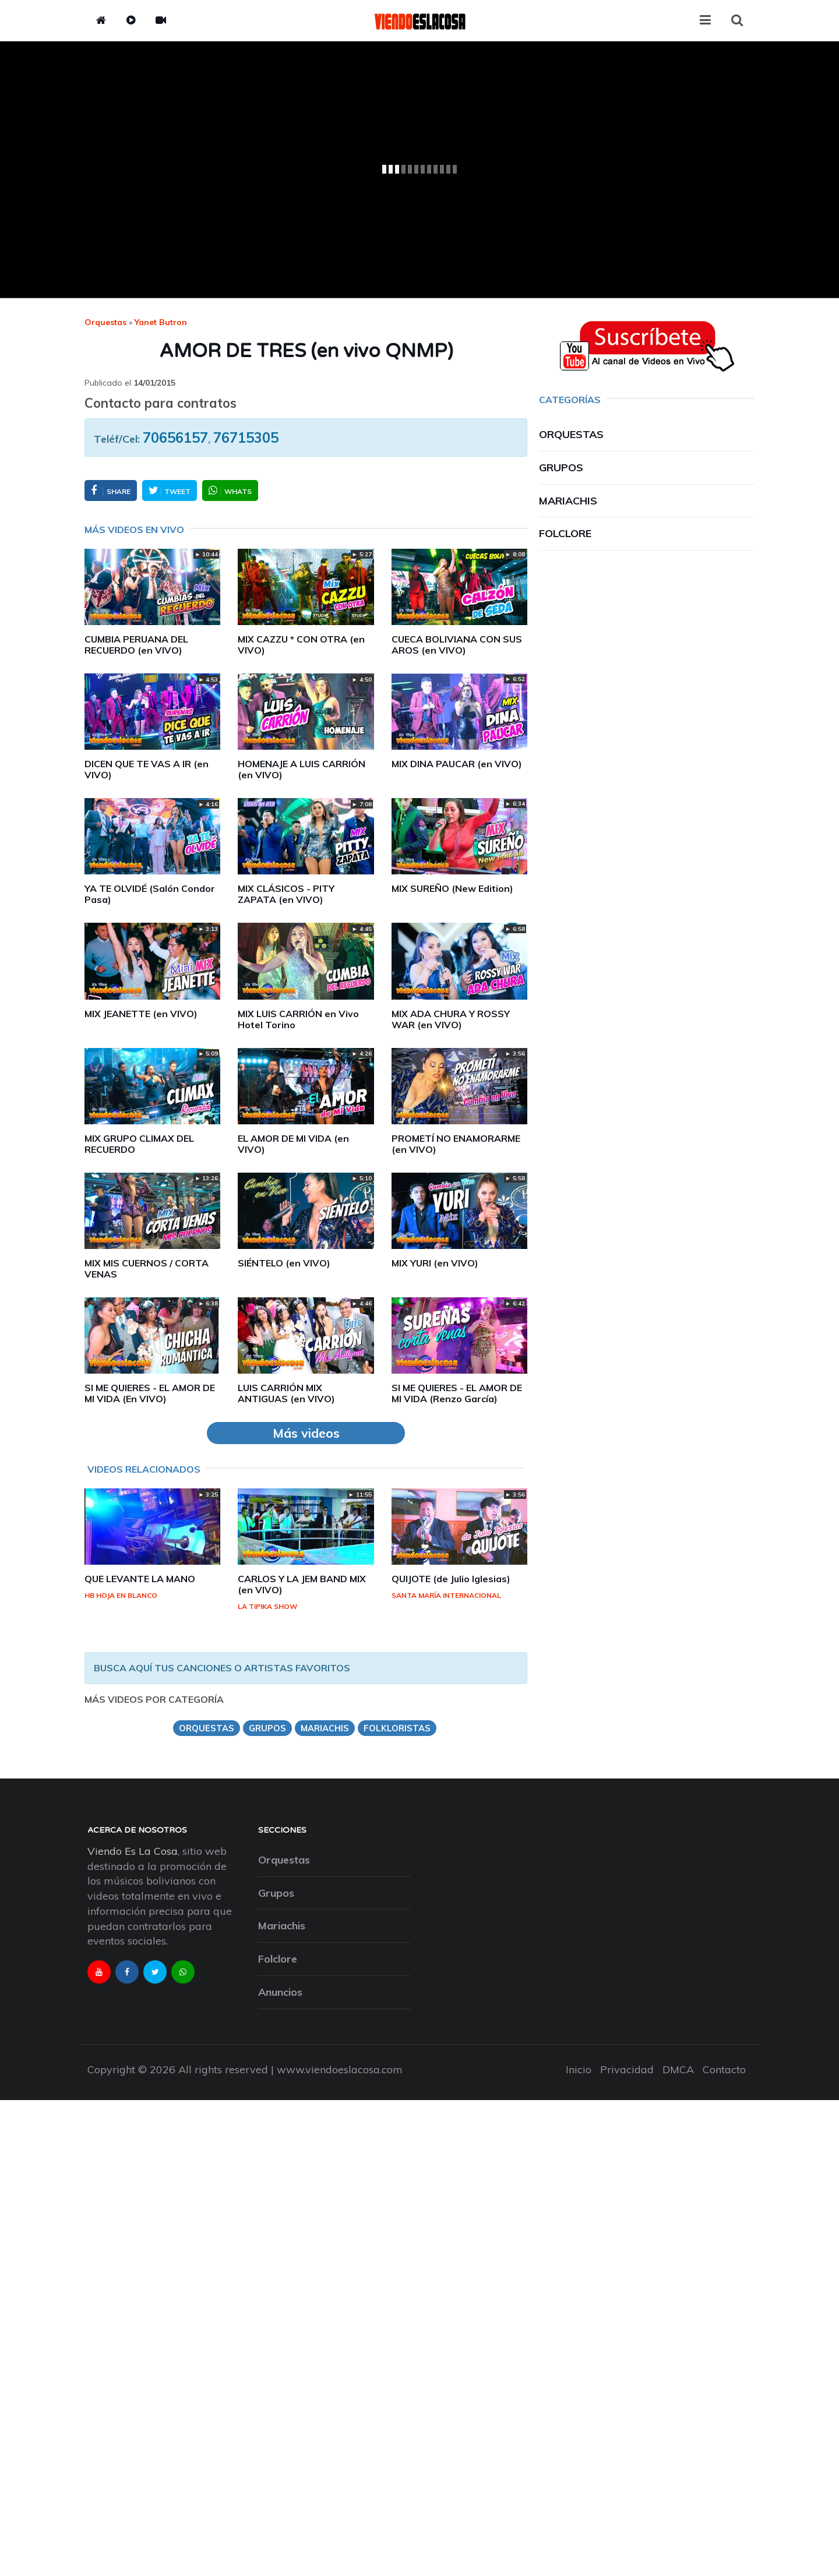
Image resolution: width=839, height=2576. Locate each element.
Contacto (724, 2069)
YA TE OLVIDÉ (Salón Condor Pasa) (149, 894)
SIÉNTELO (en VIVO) (284, 1263)
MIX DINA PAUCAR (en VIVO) (457, 764)
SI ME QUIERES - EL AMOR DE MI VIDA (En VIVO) (149, 1393)
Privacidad (627, 2069)
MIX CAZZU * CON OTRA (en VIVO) (301, 644)
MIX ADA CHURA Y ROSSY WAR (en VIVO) (451, 1019)
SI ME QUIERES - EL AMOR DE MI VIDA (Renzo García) (457, 1393)
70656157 (175, 437)
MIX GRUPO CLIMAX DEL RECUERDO (139, 1143)
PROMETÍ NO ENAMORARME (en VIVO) (456, 1143)
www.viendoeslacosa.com (340, 2069)
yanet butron (161, 322)
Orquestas (105, 322)
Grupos (561, 467)
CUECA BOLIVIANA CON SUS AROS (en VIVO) (457, 644)
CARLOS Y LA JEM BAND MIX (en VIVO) (302, 1584)
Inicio (578, 2069)
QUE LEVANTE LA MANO (139, 1579)
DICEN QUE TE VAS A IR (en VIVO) (146, 769)
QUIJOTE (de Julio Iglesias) (451, 1579)
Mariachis (568, 500)
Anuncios (280, 1992)
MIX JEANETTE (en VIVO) (141, 1013)
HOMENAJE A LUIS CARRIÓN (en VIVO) (301, 769)
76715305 (246, 437)
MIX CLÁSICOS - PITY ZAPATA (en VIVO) (286, 894)
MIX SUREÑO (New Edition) (452, 888)
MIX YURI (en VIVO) (435, 1263)
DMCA (678, 2069)
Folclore (565, 533)
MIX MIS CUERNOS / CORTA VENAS (146, 1268)
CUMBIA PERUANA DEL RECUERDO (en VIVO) (136, 644)
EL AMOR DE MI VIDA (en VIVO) (293, 1143)
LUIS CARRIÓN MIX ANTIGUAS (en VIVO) (286, 1393)
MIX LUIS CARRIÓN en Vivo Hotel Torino (298, 1019)
